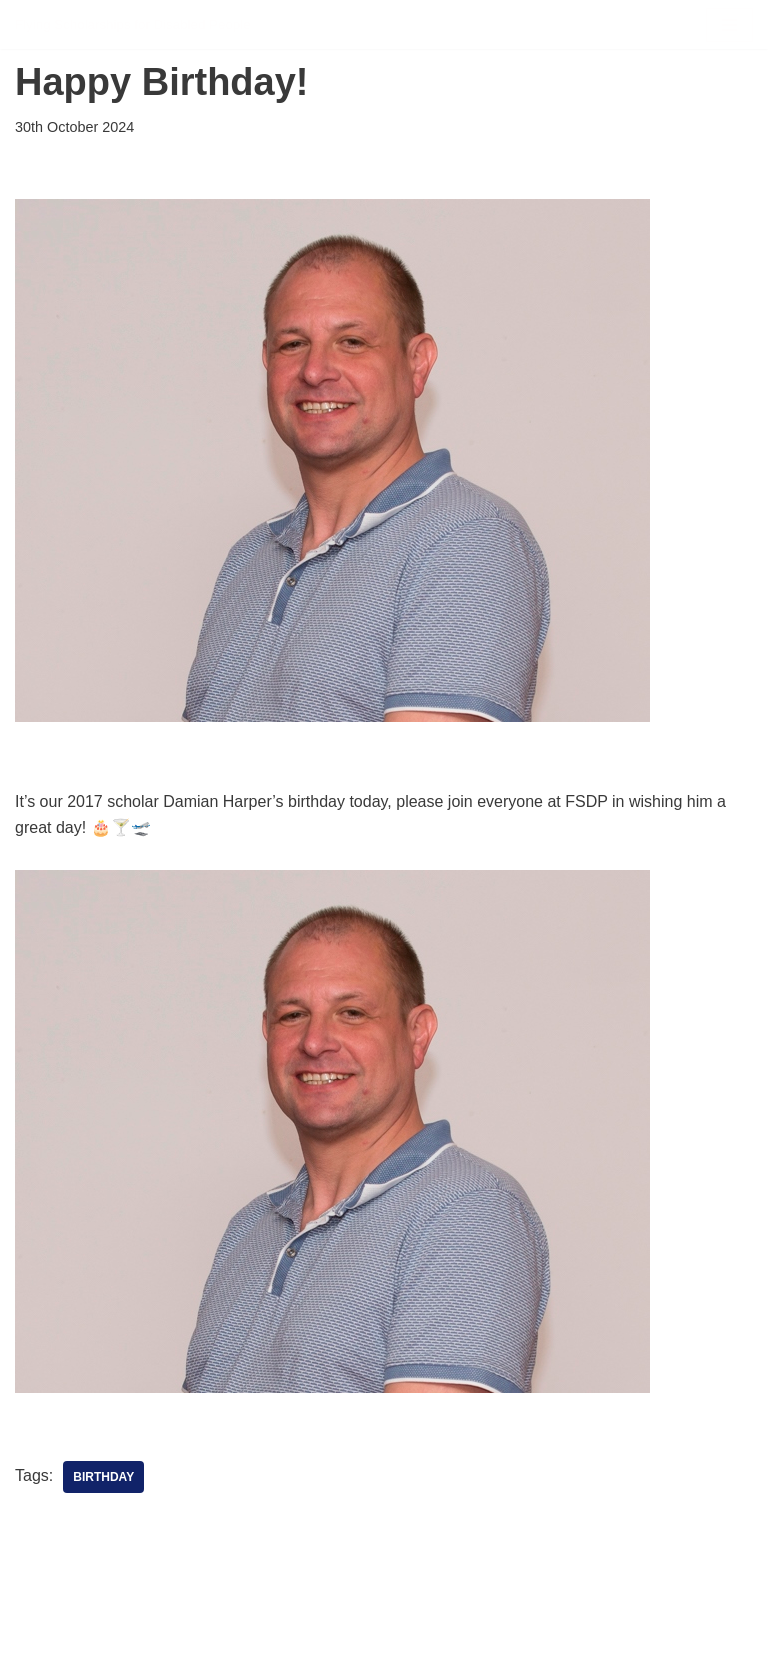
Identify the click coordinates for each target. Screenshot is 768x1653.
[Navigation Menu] (729, 25)
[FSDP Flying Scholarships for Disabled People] (133, 24)
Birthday (103, 1477)
